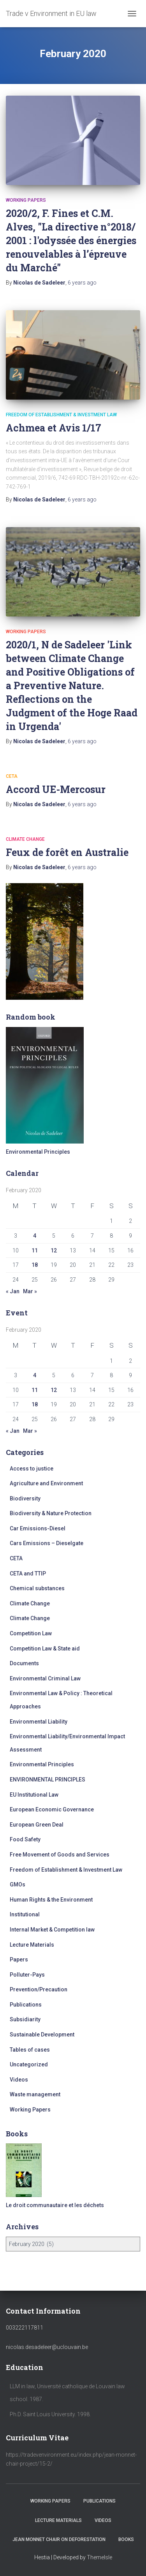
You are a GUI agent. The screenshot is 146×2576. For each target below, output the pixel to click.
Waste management (35, 2094)
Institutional (25, 1914)
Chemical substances (37, 1588)
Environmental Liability (38, 1721)
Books (126, 2539)
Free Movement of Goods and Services (59, 1854)
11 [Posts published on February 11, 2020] (35, 1250)
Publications (26, 2004)
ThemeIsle (99, 2557)
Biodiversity (25, 1498)
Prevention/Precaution (38, 1989)
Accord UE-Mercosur (56, 789)
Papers (19, 1959)
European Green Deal (36, 1825)
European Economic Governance (52, 1809)
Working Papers (26, 200)
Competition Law (31, 1633)
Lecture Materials (32, 1945)
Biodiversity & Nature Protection (50, 1513)
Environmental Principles (42, 1764)
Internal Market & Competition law (52, 1929)
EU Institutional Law (34, 1795)
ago (82, 282)
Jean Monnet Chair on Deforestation (59, 2539)
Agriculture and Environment (46, 1483)
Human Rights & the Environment (51, 1900)
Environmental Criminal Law (45, 1678)
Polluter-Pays (27, 1975)
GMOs (17, 1884)
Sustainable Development (42, 2034)
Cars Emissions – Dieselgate (46, 1543)
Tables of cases (30, 2050)
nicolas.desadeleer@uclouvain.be (47, 2347)
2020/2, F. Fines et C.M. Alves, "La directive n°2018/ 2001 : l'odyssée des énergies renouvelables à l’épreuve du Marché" (71, 240)
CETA (12, 776)
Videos (19, 2080)
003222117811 (24, 2328)
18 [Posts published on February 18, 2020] (35, 1265)
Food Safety (25, 1839)
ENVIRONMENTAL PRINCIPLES (47, 1779)
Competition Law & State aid (45, 1648)
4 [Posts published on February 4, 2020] (34, 1236)
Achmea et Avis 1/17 (53, 427)
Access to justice (31, 1468)
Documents (24, 1663)
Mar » (30, 1291)
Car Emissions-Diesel (37, 1528)
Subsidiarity (25, 2019)
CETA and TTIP (28, 1573)
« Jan (12, 1291)
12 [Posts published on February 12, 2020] (54, 1250)
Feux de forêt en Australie (67, 852)
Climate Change (25, 839)
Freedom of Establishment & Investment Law (61, 414)
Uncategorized (29, 2064)
